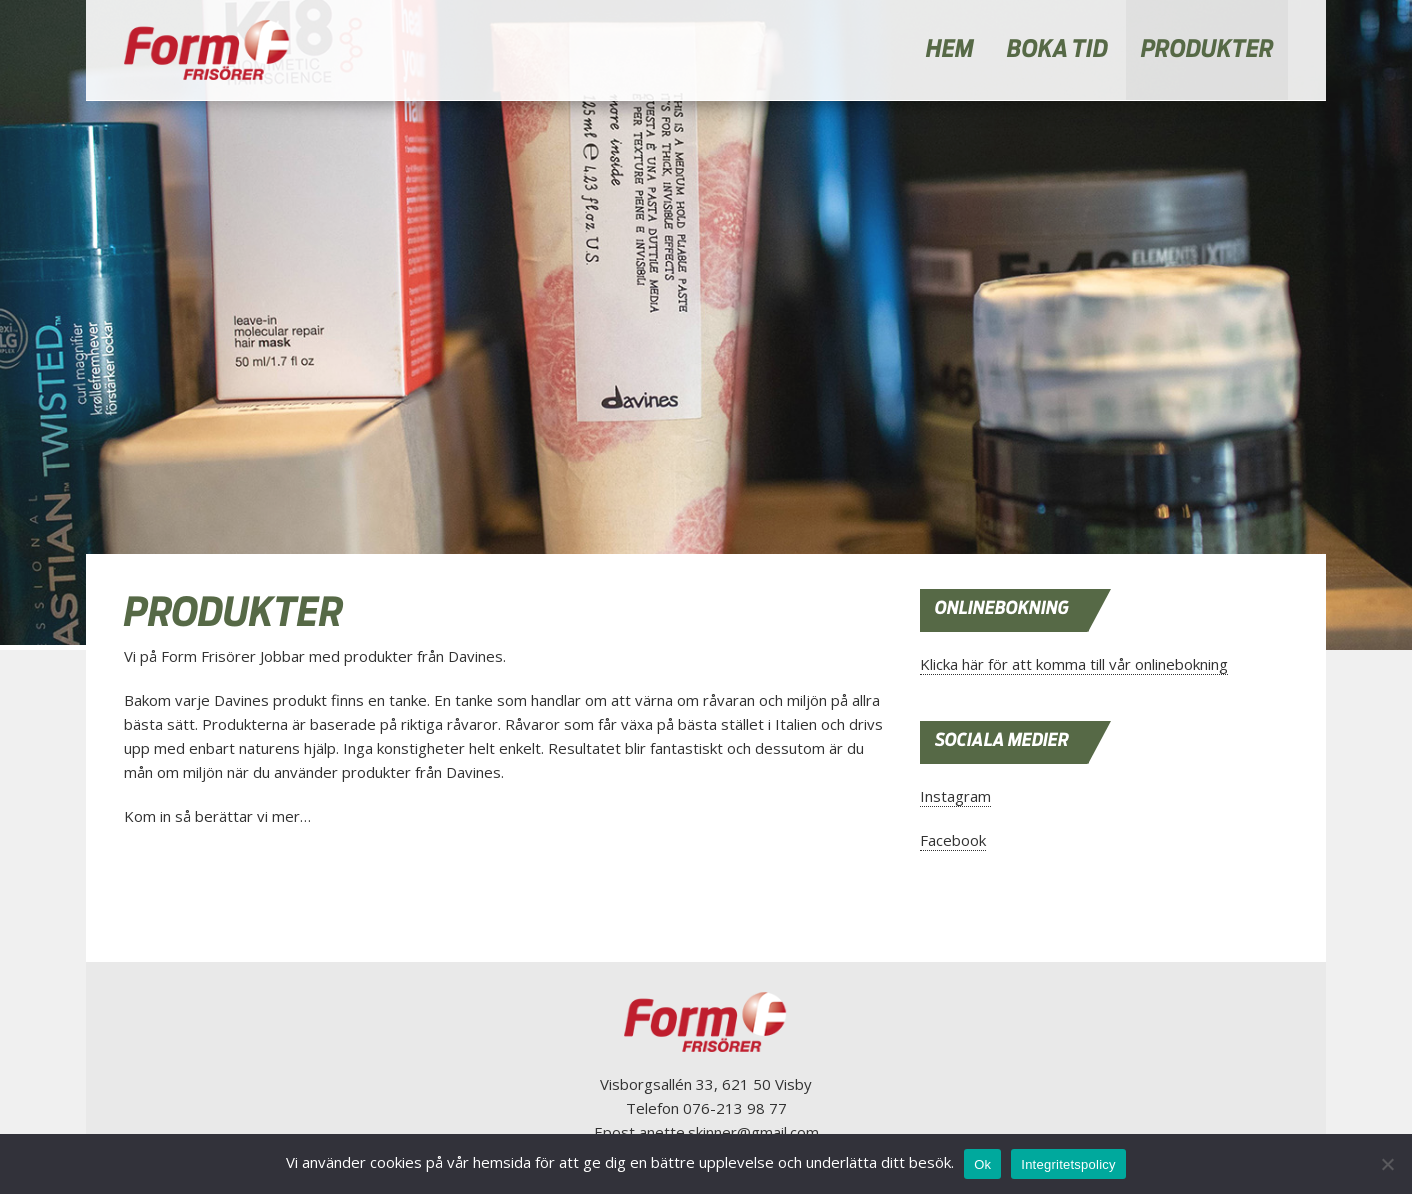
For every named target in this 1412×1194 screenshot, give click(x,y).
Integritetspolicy (1068, 1164)
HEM (950, 50)
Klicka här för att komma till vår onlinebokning (1074, 664)
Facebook (953, 840)
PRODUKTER (1207, 50)
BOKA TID (1057, 50)
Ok (982, 1164)
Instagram (955, 796)
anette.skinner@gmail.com (729, 1132)
